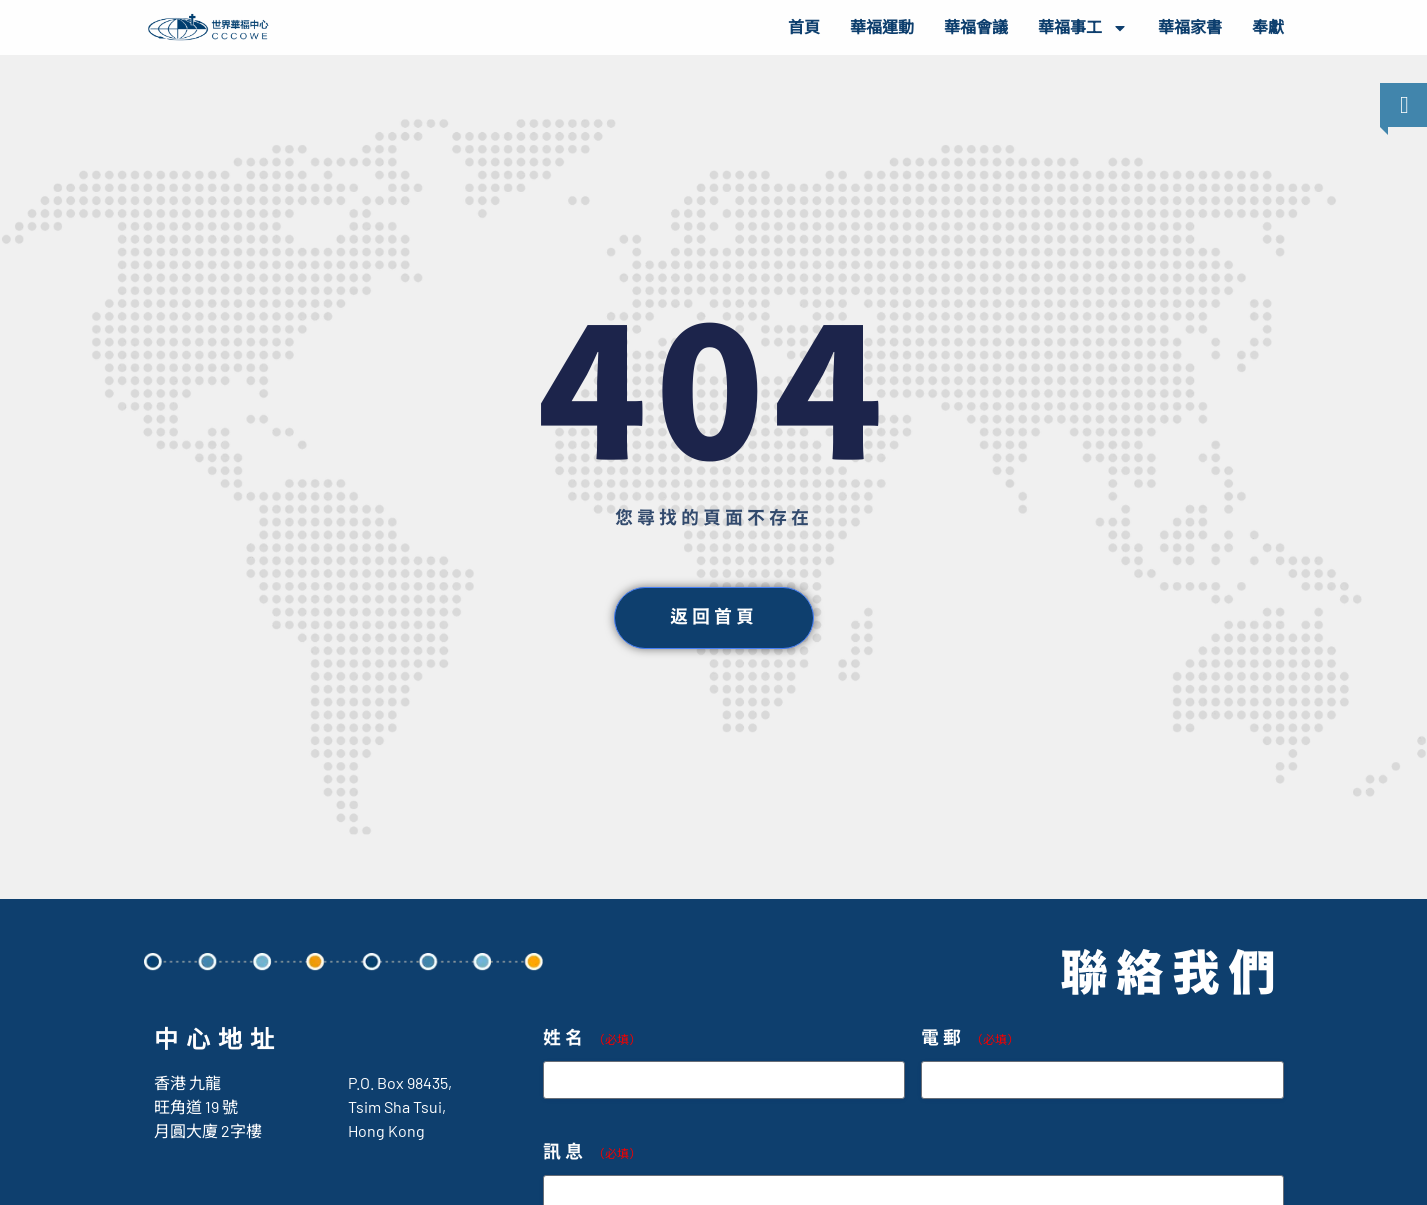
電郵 (970, 1038)
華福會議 (976, 27)
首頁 (804, 27)
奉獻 (1268, 27)
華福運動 (882, 27)
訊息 (592, 1152)
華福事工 (1083, 28)
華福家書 (1190, 27)
